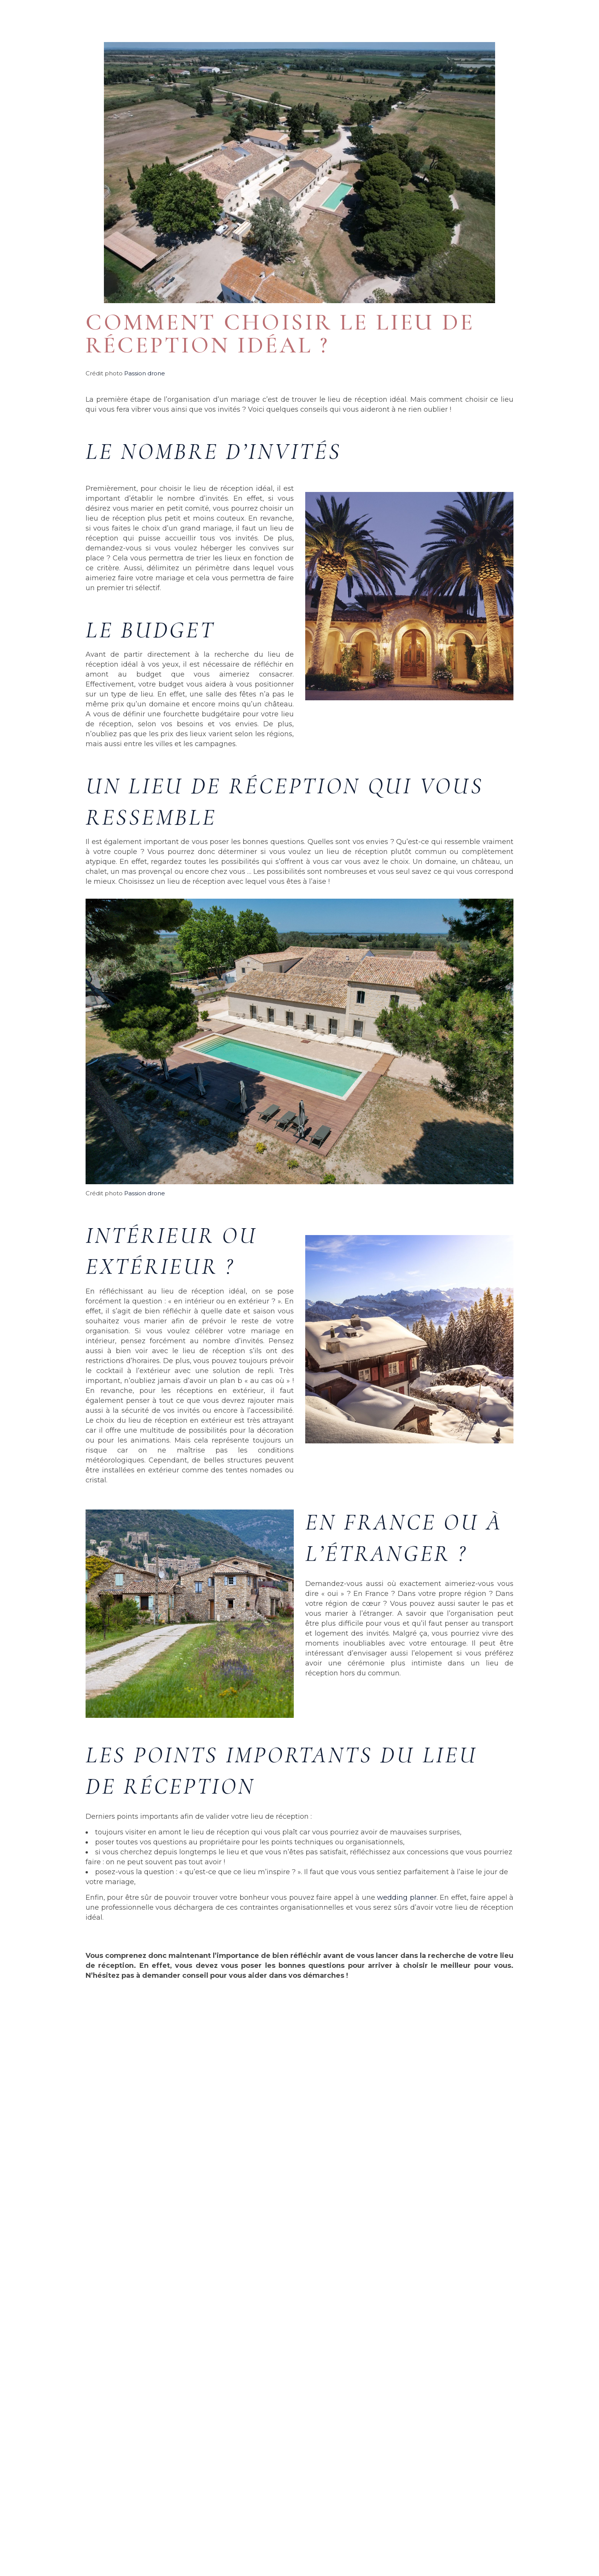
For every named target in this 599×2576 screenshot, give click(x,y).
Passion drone (144, 373)
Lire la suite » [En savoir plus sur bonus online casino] (49, 2491)
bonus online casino (70, 2407)
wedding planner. (407, 1897)
